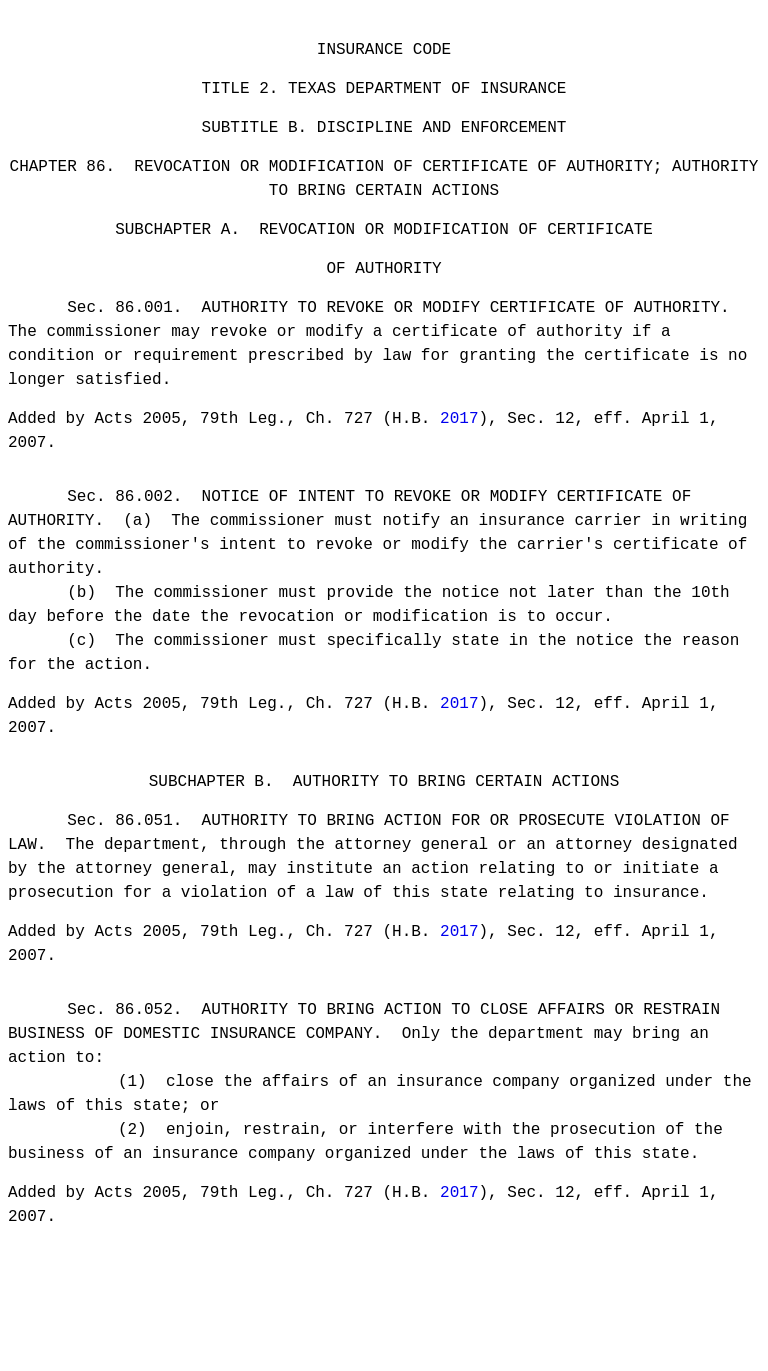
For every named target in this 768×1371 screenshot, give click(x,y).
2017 (459, 446)
